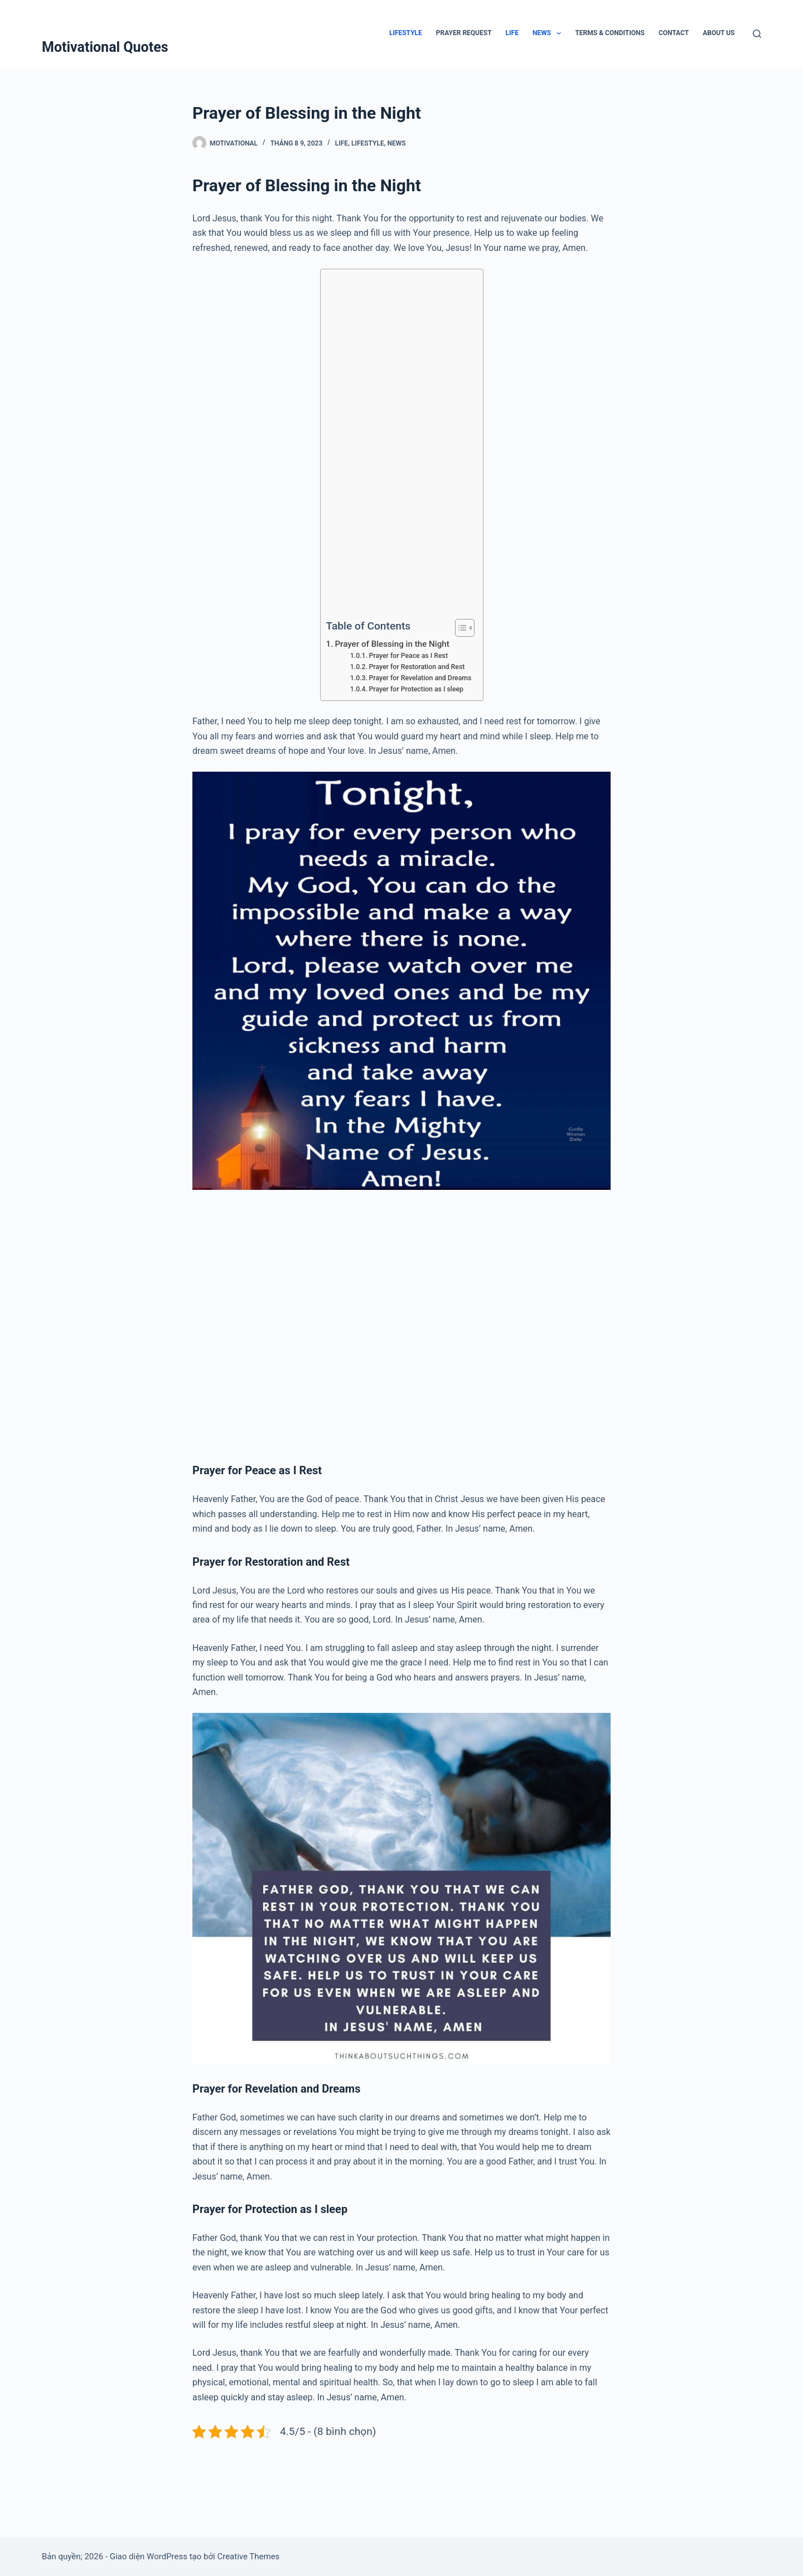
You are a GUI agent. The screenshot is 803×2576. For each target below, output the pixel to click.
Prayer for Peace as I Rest (408, 656)
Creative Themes (248, 2556)
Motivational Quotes (105, 47)
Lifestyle (405, 33)
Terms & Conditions (609, 33)
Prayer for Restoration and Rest (417, 667)
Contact (674, 33)
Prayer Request (464, 33)
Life (512, 33)
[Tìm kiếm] (757, 34)
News (549, 33)
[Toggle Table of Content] (459, 627)
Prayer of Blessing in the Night (392, 644)
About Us (718, 33)
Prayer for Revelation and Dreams (420, 678)
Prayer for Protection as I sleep (416, 689)
